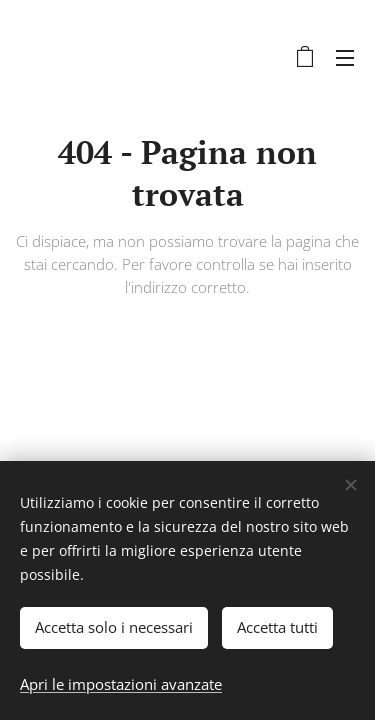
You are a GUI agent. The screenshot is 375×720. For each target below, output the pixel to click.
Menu (345, 58)
